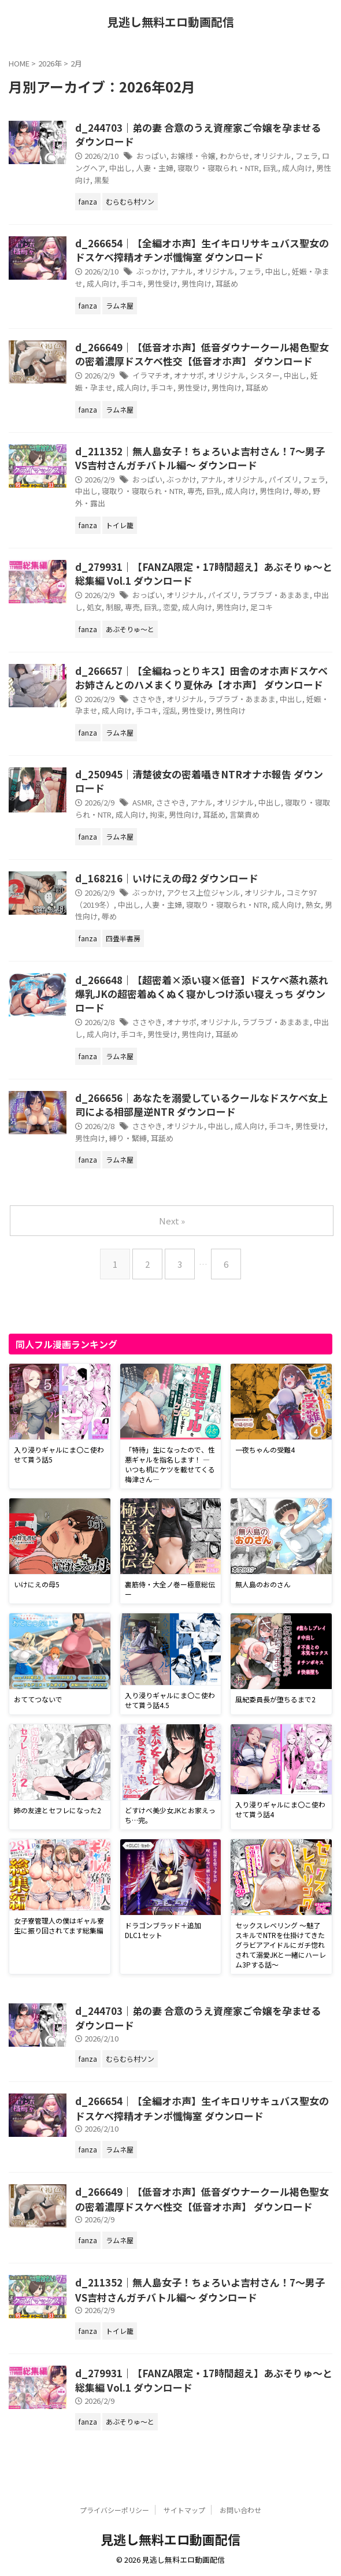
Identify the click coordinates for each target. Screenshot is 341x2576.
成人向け (297, 167)
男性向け (196, 283)
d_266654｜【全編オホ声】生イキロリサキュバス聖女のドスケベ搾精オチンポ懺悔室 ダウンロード (202, 250)
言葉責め (244, 814)
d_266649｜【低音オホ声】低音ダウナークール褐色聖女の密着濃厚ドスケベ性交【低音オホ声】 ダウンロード (202, 354)
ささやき (147, 698)
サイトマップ (184, 2510)
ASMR (142, 802)
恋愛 (170, 607)
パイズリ (284, 479)
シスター (265, 375)
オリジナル (272, 155)
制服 (113, 607)
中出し (120, 167)
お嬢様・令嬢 (193, 155)
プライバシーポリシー (114, 2510)
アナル (181, 271)
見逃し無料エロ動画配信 (170, 21)
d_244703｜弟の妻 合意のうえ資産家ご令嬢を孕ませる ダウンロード (198, 134)
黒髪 (101, 180)
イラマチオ (151, 375)
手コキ (132, 283)
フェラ (306, 155)
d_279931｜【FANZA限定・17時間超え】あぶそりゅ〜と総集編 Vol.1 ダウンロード (203, 573)
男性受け (162, 283)
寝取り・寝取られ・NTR (218, 167)
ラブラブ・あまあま (276, 594)
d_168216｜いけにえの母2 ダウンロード (166, 878)
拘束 (157, 814)
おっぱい (151, 155)
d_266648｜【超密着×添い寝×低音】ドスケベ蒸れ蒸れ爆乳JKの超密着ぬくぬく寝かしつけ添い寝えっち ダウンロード (201, 994)
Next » (172, 1221)
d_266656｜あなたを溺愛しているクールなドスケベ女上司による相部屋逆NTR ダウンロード (201, 1104)
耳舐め (227, 283)
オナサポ (189, 375)
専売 (194, 490)
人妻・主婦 (154, 167)
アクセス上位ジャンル (203, 892)
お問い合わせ (240, 2510)
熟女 (313, 904)
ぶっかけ (151, 271)
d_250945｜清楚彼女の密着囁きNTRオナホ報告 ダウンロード (199, 781)
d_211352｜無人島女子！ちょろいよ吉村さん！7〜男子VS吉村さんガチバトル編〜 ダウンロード (200, 458)
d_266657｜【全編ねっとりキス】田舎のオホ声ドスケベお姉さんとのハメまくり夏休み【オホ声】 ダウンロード (201, 677)
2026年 (50, 63)
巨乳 (270, 167)
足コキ (261, 607)
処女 (94, 607)
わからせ (235, 155)
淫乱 (169, 710)
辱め (301, 490)
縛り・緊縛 (128, 1138)
